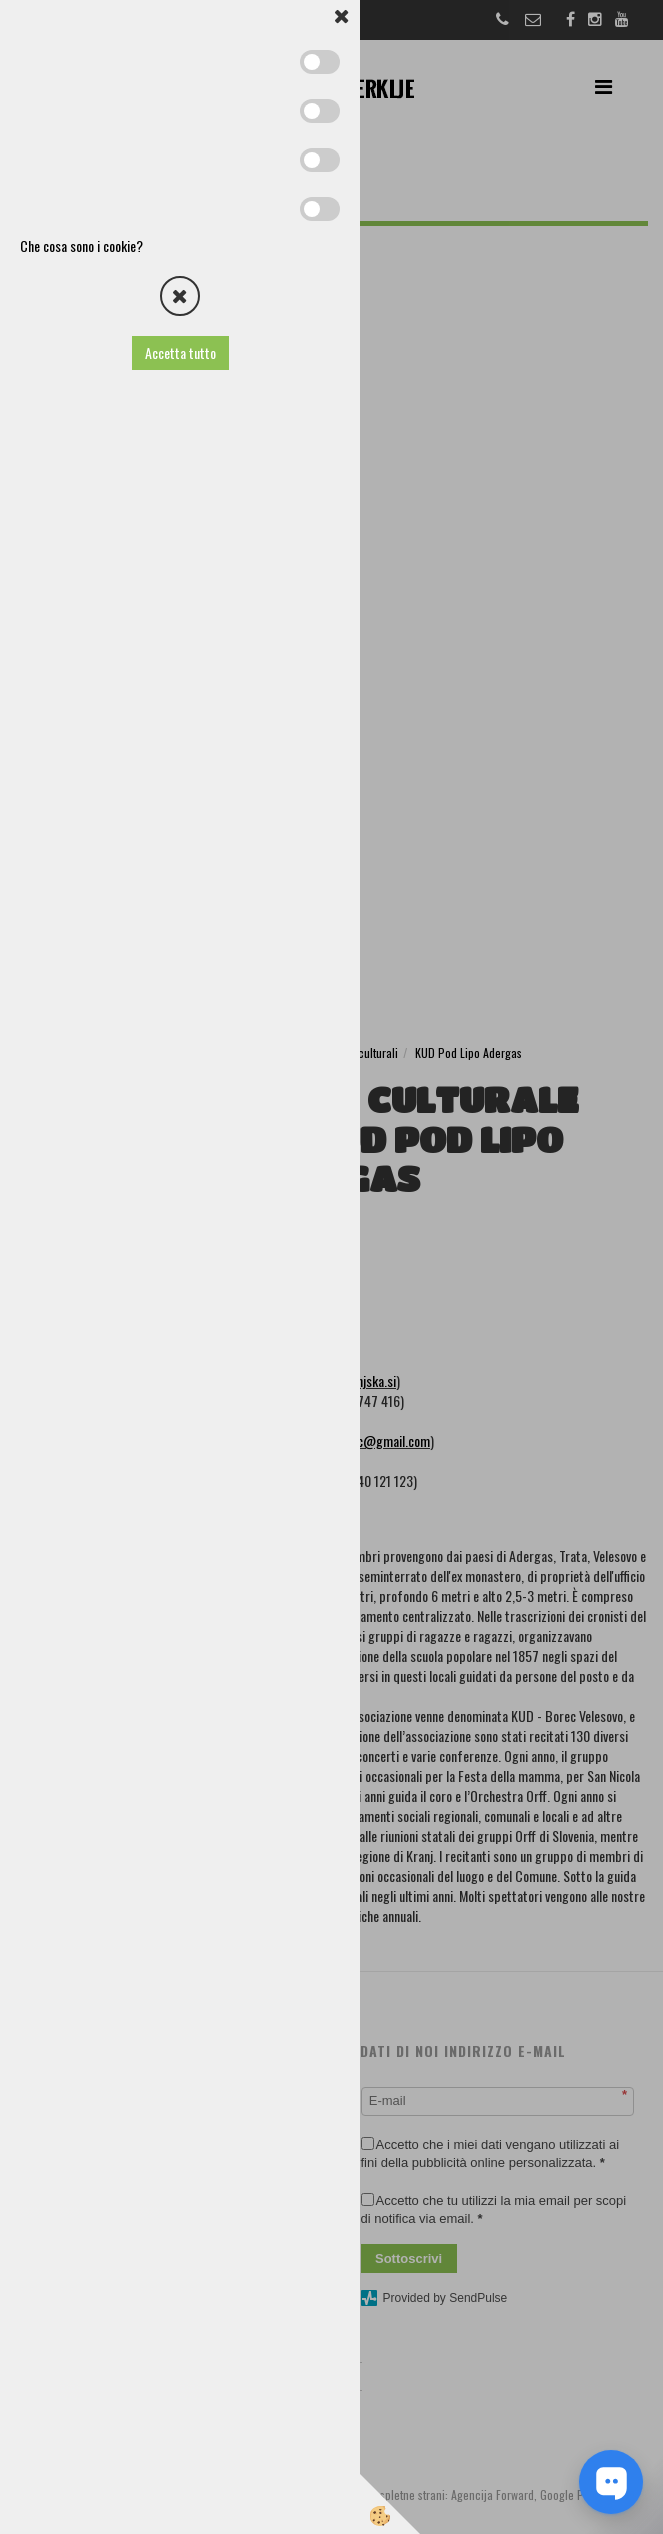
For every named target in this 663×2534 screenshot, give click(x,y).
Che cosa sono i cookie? (81, 245)
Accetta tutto (180, 352)
